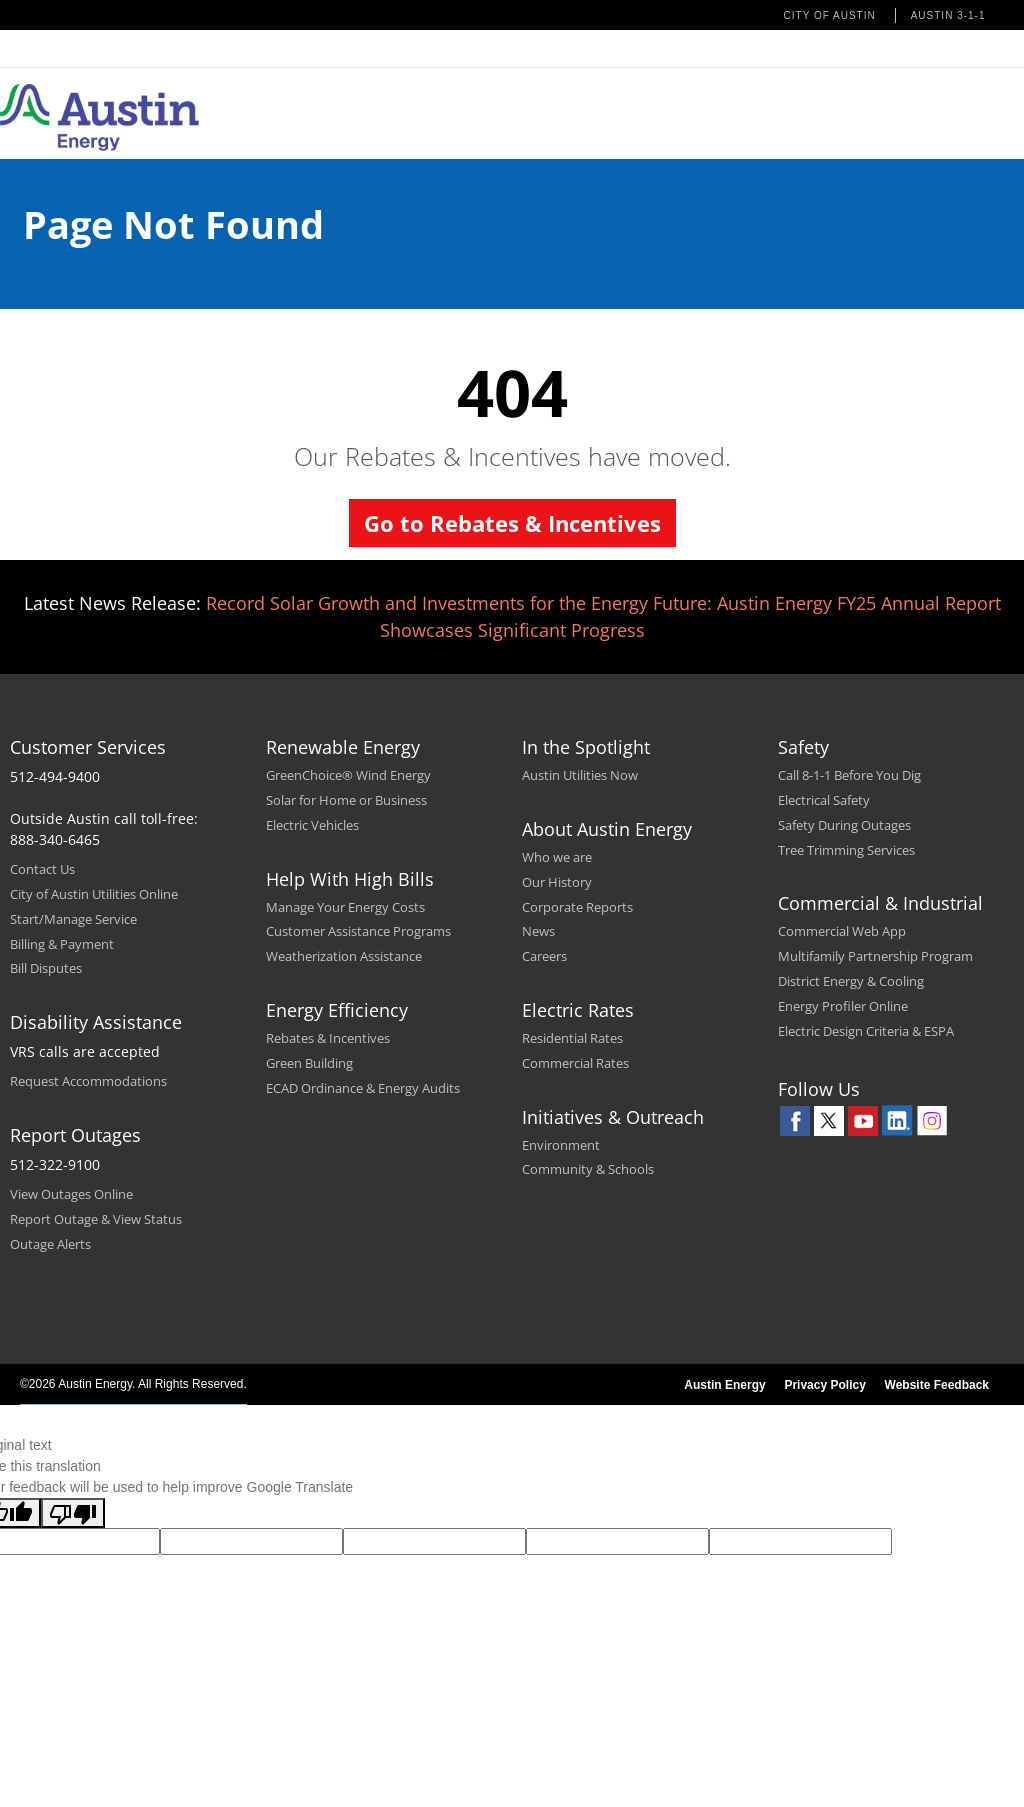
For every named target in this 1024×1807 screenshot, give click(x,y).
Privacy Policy (824, 1385)
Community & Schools (588, 1169)
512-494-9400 (55, 776)
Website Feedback (937, 1385)
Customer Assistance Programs (358, 931)
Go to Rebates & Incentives (512, 523)
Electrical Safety (824, 800)
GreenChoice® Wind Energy (348, 775)
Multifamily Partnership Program (875, 956)
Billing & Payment (62, 944)
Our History (557, 882)
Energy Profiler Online (843, 1006)
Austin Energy (724, 1385)
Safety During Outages (844, 825)
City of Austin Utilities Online (94, 894)
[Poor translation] (73, 1513)
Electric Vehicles (312, 825)
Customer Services (88, 747)
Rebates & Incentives (328, 1038)
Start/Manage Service (73, 919)
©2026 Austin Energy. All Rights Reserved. (133, 1384)
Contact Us (42, 869)
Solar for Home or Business (346, 800)
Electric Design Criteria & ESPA (866, 1031)
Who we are (557, 857)
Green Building (309, 1063)
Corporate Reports (577, 907)
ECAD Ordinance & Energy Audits (363, 1088)
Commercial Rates (575, 1063)
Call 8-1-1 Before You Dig (849, 775)
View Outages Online (71, 1194)
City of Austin (830, 15)
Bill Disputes (46, 968)
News (538, 931)
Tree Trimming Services (846, 850)
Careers (544, 956)
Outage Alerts (50, 1244)
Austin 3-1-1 (948, 15)
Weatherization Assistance (344, 956)
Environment (561, 1145)
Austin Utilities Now (580, 775)
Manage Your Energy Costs (345, 907)
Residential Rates (572, 1038)
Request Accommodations (88, 1081)
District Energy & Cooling (851, 981)
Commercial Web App (842, 931)
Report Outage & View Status (96, 1219)
